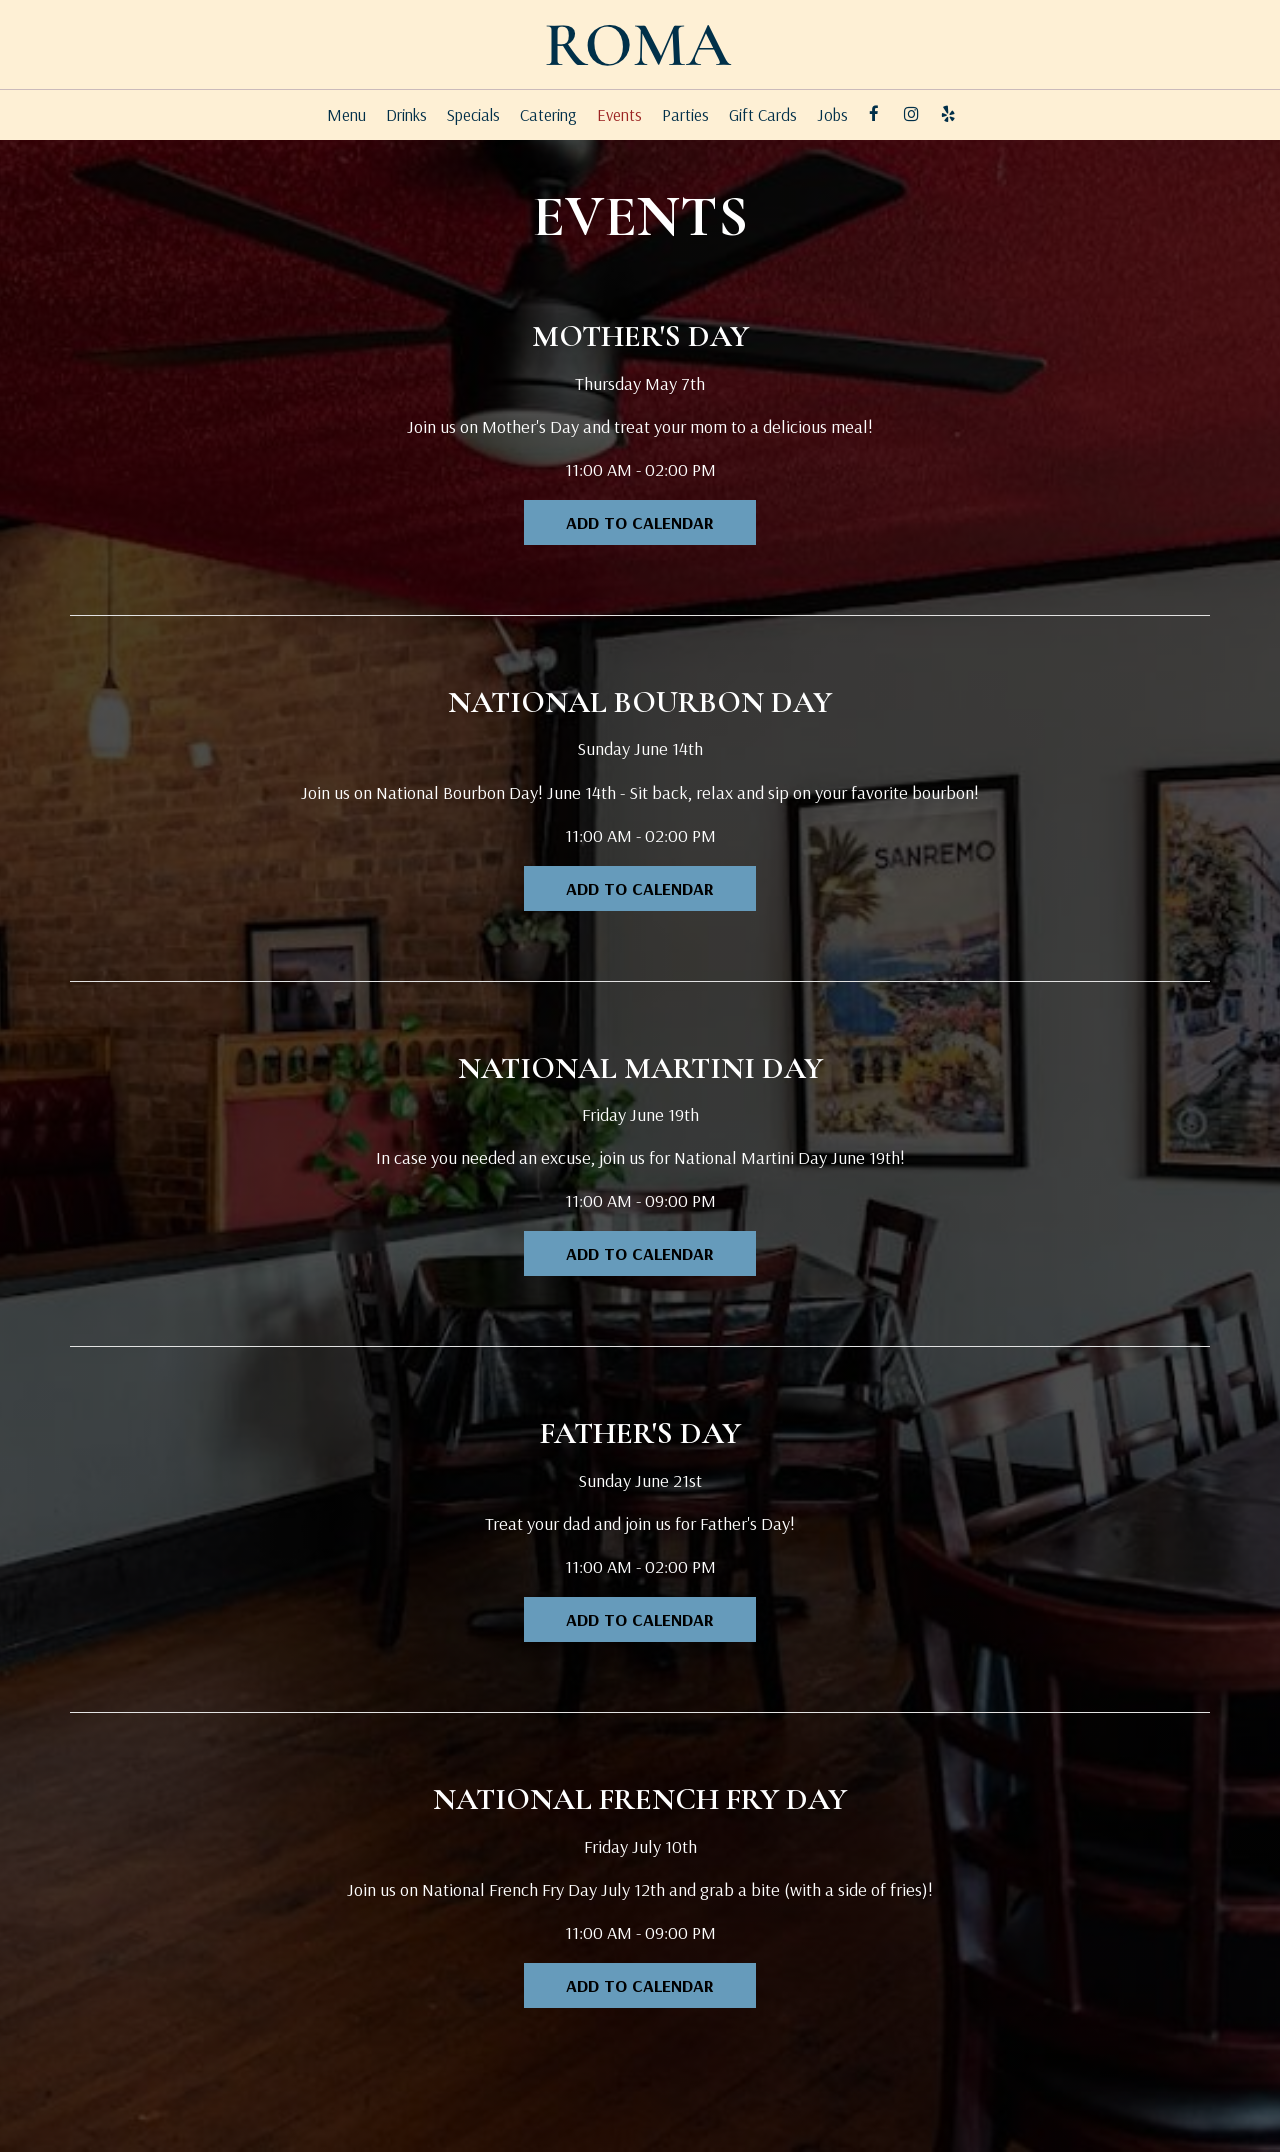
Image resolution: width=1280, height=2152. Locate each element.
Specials (473, 115)
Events (619, 115)
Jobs (832, 115)
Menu (346, 115)
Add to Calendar (640, 522)
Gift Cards (763, 115)
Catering (548, 115)
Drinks (406, 115)
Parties (685, 115)
